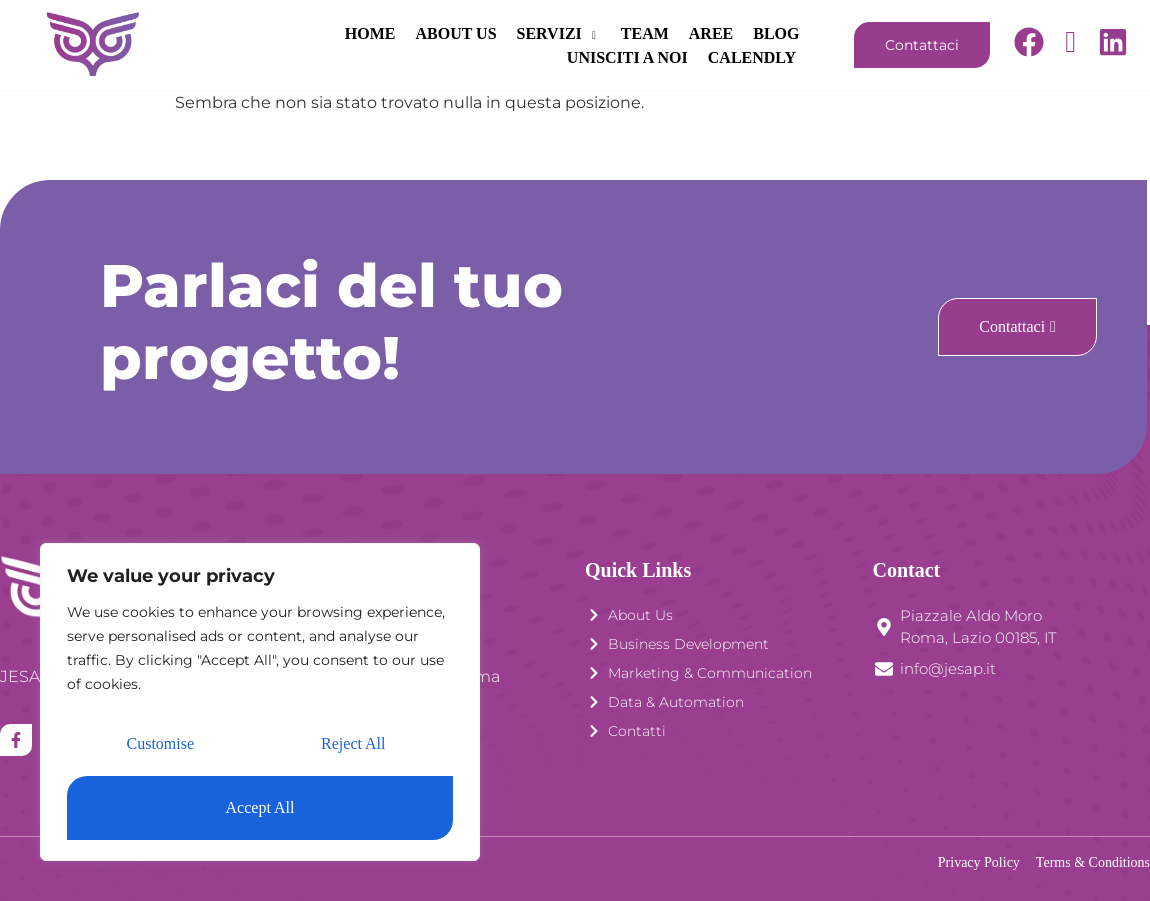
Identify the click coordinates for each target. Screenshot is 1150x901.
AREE (570, 33)
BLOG (636, 33)
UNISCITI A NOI (739, 33)
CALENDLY (754, 57)
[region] (260, 702)
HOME (229, 33)
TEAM (504, 33)
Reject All (353, 743)
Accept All (260, 807)
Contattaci (922, 45)
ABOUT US (315, 33)
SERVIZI (418, 33)
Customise (161, 743)
